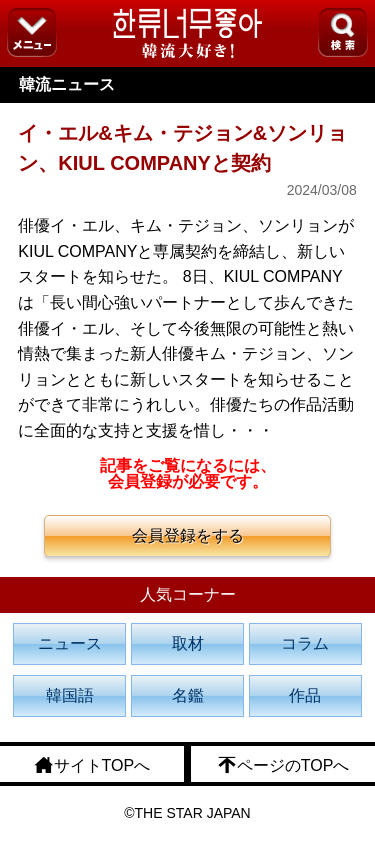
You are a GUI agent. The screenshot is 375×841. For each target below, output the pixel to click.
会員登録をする (188, 535)
